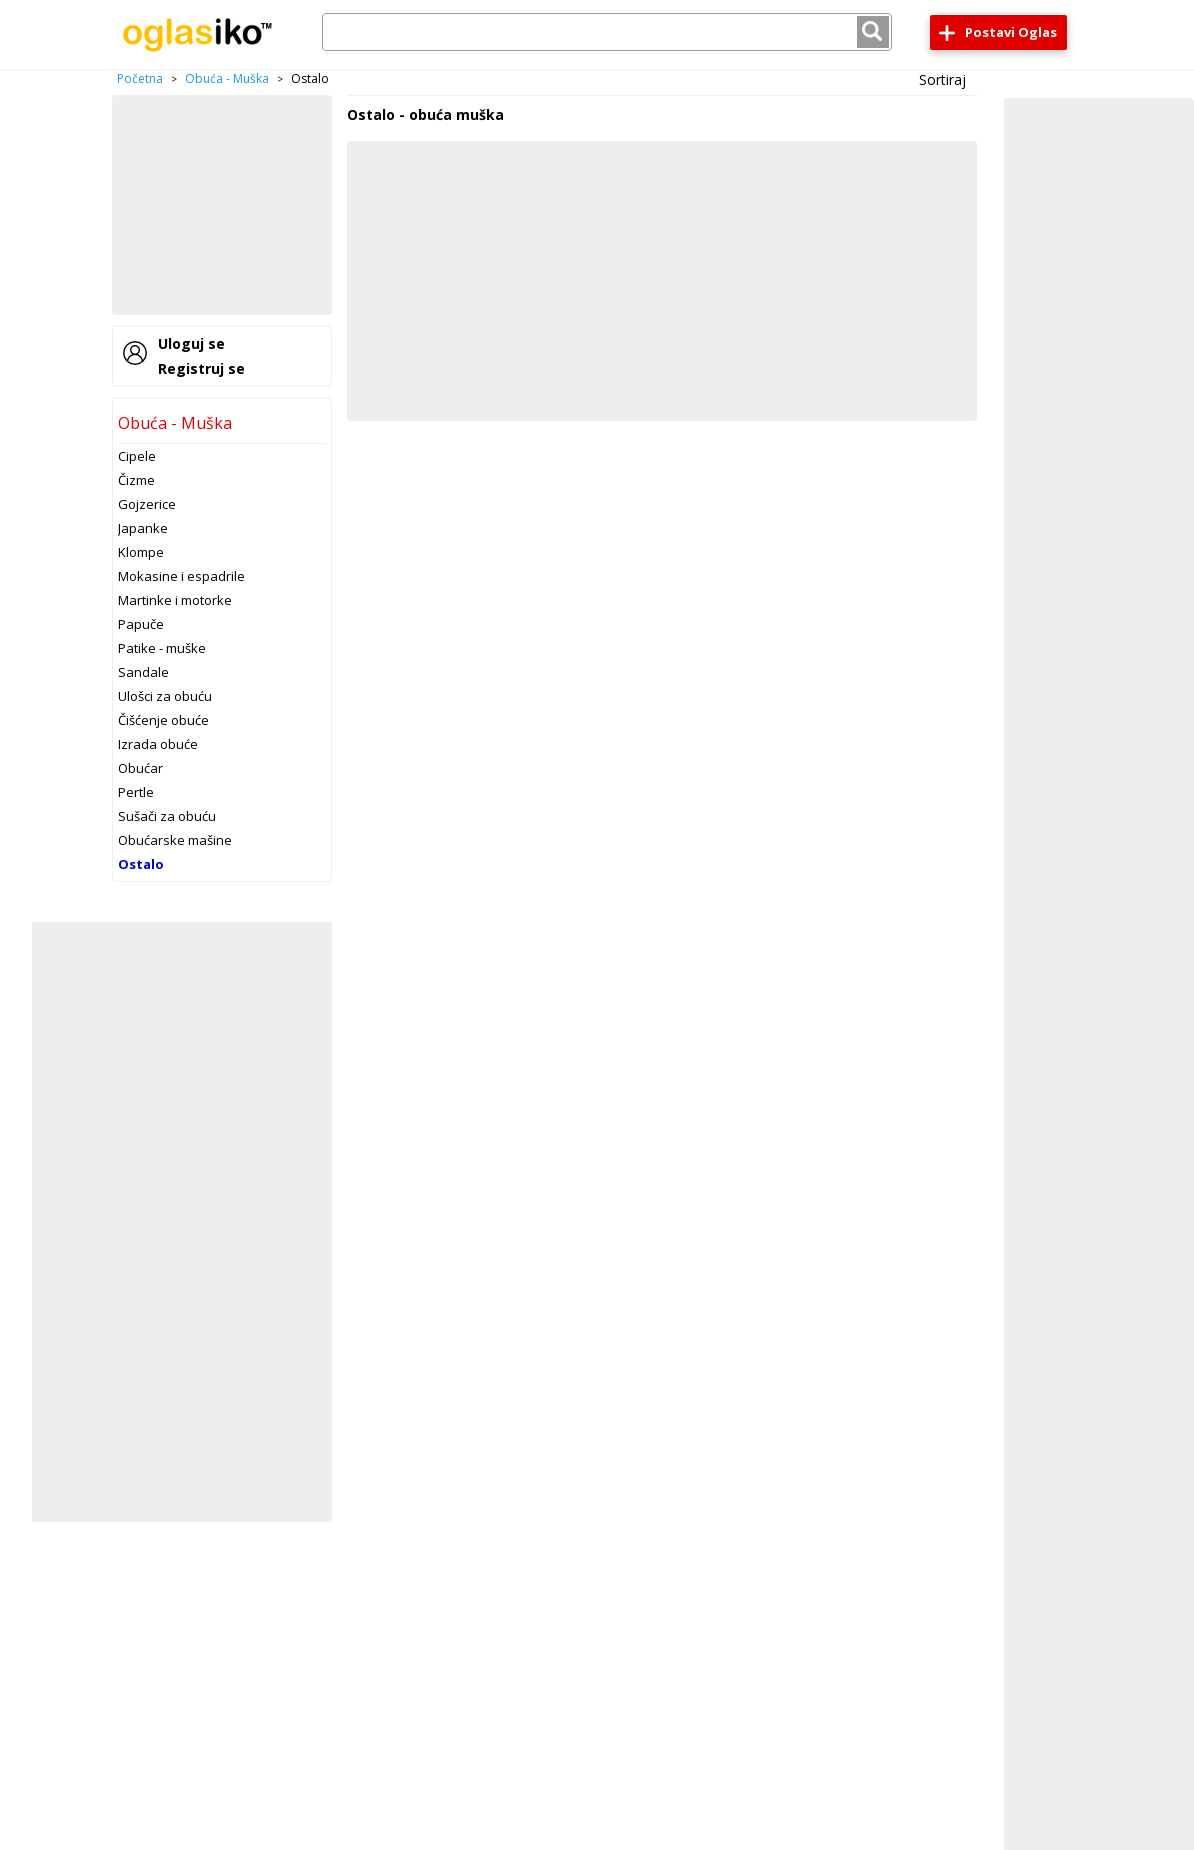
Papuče (141, 624)
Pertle (136, 792)
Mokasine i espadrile (181, 576)
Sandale (143, 672)
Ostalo (141, 864)
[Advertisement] (222, 205)
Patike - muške (162, 648)
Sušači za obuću (167, 816)
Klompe (141, 552)
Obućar (140, 768)
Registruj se (201, 368)
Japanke (143, 528)
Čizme (136, 480)
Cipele (137, 456)
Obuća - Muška (227, 78)
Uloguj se (191, 343)
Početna (140, 78)
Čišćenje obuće (163, 720)
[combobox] (607, 32)
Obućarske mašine (175, 840)
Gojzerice (147, 504)
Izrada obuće (158, 744)
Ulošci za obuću (165, 696)
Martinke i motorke (175, 600)
